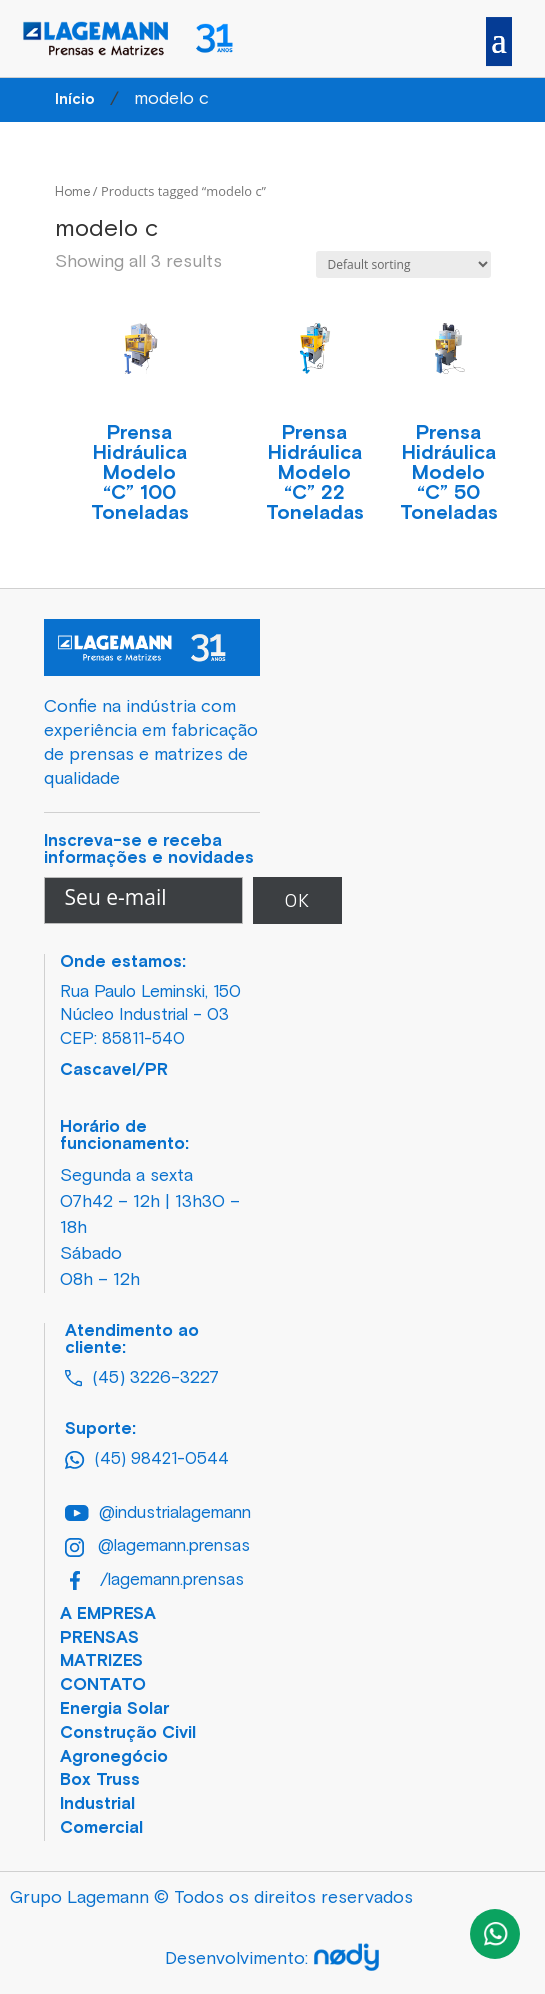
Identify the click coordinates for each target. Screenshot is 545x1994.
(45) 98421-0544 (147, 1460)
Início (75, 99)
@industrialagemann (158, 1513)
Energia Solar (114, 1709)
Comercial (101, 1828)
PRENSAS (99, 1638)
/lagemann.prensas (157, 1580)
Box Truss (100, 1780)
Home (72, 192)
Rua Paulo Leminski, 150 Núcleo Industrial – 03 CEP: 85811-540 (150, 1016)
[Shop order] (403, 264)
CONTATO (103, 1685)
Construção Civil (128, 1733)
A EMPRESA (108, 1614)
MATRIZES (101, 1661)
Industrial (97, 1804)
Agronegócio (114, 1757)
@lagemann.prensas (157, 1547)
